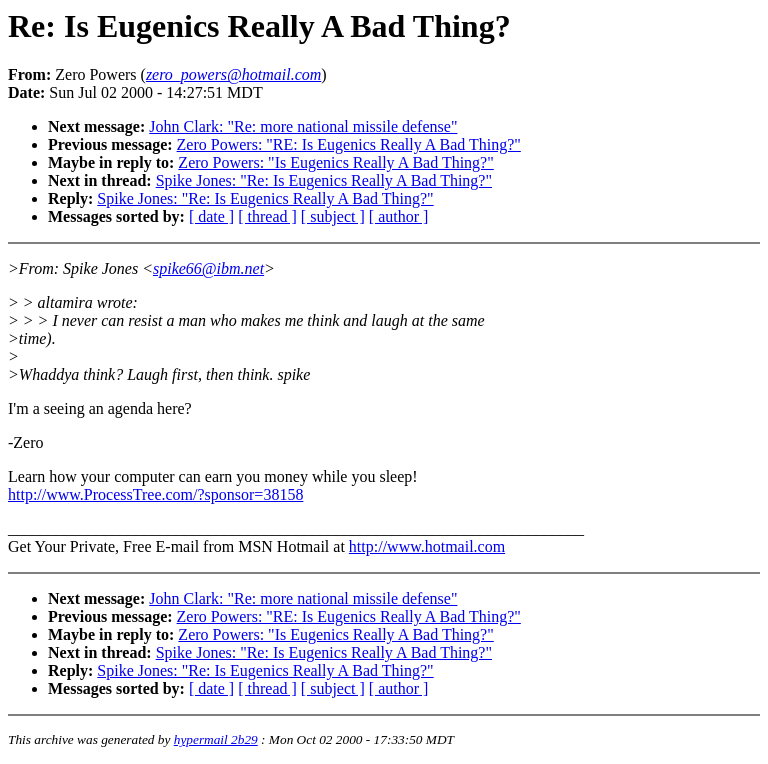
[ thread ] (267, 216)
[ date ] (211, 216)
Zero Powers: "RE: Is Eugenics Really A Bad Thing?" (349, 144)
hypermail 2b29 (216, 739)
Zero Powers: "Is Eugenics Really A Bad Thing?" (335, 162)
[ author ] (399, 216)
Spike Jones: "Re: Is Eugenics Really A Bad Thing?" (324, 180)
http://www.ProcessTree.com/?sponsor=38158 (155, 494)
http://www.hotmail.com (427, 546)
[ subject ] (333, 216)
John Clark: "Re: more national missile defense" (303, 126)
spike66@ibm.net (208, 268)
